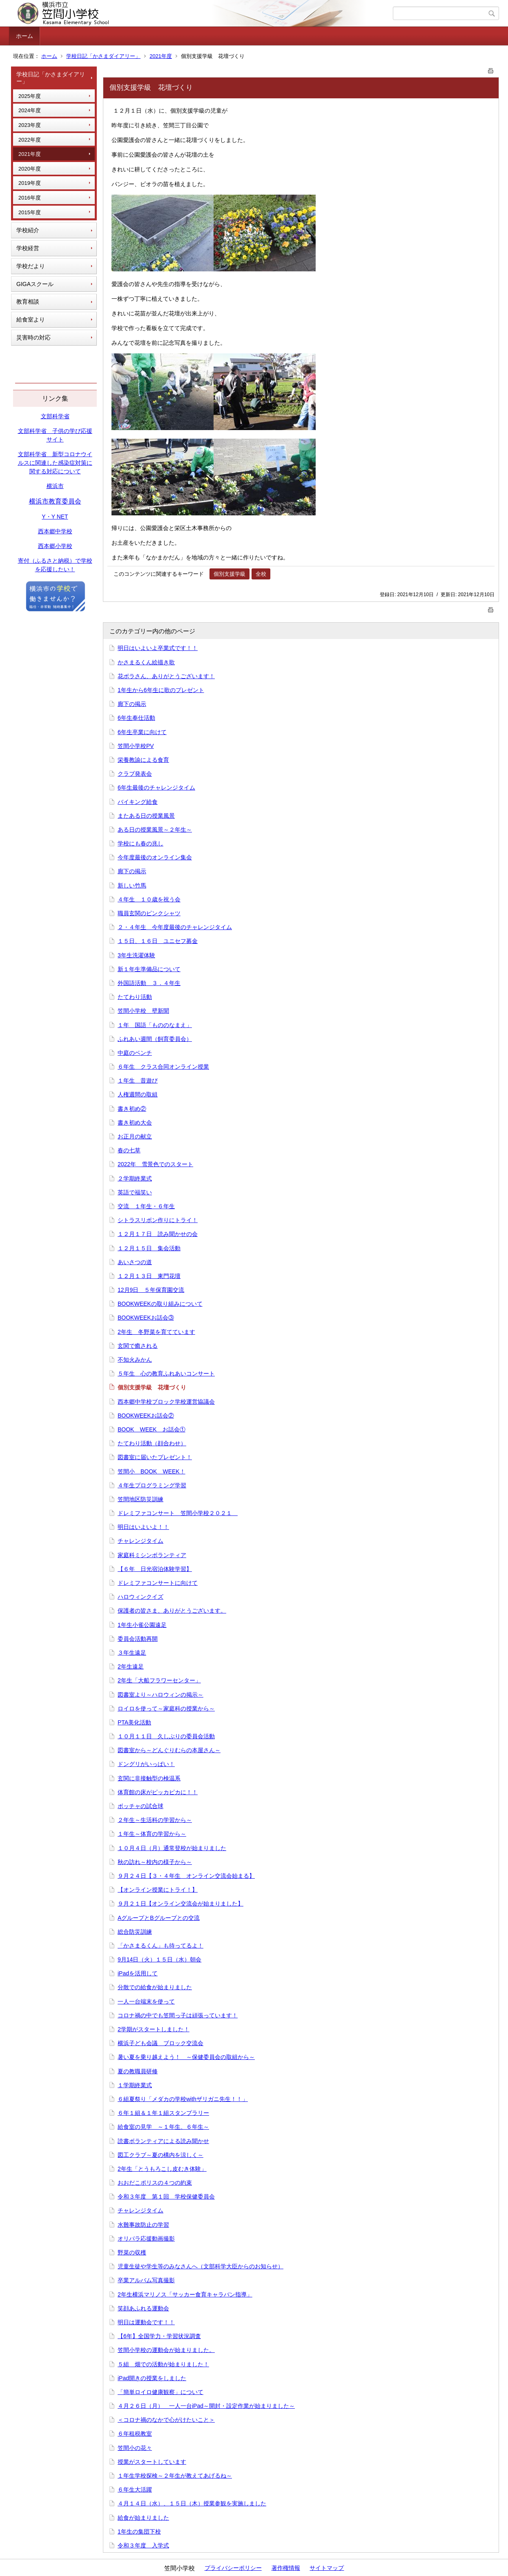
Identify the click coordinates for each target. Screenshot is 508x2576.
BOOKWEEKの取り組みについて (160, 1303)
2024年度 (29, 110)
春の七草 (129, 1150)
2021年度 (160, 56)
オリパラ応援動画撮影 (146, 2238)
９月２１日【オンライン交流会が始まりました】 (180, 1903)
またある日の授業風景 (146, 815)
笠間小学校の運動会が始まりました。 (166, 2350)
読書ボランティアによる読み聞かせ (163, 2141)
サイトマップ (327, 2568)
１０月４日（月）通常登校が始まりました (172, 1848)
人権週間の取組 (138, 1094)
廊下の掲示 (132, 704)
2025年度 (29, 96)
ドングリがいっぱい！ (146, 1764)
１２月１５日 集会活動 (149, 1248)
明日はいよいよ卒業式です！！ (158, 648)
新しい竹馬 (132, 885)
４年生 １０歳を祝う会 (149, 899)
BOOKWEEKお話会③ (146, 1317)
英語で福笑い (135, 1192)
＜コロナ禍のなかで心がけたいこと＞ (166, 2419)
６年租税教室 (135, 2433)
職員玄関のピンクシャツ (149, 913)
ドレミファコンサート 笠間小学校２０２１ (178, 1513)
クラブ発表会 (135, 773)
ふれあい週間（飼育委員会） (155, 1039)
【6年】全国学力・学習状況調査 (159, 2336)
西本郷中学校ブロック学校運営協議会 (166, 1401)
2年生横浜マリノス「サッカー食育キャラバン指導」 (185, 2294)
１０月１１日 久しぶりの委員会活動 (166, 1736)
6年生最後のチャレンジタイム (156, 787)
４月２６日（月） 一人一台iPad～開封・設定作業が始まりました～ (206, 2406)
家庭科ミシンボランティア (152, 1555)
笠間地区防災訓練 (140, 1499)
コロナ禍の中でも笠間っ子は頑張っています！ (178, 2015)
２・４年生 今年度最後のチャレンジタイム (175, 927)
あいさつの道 (135, 1262)
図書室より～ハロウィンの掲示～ (160, 1694)
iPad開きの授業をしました (152, 2378)
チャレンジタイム (140, 1541)
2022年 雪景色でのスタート (155, 1164)
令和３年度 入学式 (143, 2545)
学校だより (30, 266)
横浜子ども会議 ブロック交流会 (160, 2043)
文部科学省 (55, 416)
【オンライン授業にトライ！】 (158, 1889)
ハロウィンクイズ (140, 1596)
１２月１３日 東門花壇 (149, 1276)
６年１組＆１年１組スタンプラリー (163, 2113)
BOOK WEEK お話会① (151, 1429)
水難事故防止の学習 (143, 2224)
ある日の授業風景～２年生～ (155, 829)
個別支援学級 (229, 574)
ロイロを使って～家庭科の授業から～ (166, 1708)
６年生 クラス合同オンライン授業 (163, 1066)
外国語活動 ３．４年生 (149, 983)
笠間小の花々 (135, 2448)
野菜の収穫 (132, 2252)
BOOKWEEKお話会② (146, 1415)
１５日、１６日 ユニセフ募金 (158, 941)
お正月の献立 (135, 1136)
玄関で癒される (138, 1345)
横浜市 (55, 486)
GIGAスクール (34, 284)
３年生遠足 (132, 1652)
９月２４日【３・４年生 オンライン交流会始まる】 (186, 1876)
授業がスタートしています (152, 2461)
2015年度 (29, 212)
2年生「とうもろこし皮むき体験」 (162, 2169)
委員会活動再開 (138, 1638)
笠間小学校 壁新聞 (143, 1010)
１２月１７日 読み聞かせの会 (158, 1234)
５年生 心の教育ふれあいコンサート (166, 1373)
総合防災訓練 (135, 1931)
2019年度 (29, 183)
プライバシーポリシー (233, 2568)
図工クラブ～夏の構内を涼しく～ (160, 2155)
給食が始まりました (143, 2517)
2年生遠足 (131, 1666)
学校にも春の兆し (140, 843)
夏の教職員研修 (138, 2071)
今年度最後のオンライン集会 (155, 857)
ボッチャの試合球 (140, 1806)
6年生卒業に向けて (142, 732)
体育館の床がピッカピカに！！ (158, 1792)
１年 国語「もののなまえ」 (155, 1025)
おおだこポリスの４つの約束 (155, 2182)
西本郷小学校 (55, 546)
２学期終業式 (135, 1178)
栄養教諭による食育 (143, 760)
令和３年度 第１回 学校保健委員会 (166, 2196)
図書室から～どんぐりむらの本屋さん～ (169, 1750)
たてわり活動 (135, 997)
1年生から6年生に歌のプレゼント (161, 690)
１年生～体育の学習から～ (152, 1833)
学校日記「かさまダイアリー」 (103, 56)
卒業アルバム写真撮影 (146, 2280)
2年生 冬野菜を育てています (156, 1332)
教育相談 (27, 301)
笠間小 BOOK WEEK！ (151, 1471)
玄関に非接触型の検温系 (149, 1778)
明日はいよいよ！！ (143, 1527)
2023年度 (29, 125)
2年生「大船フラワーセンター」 (159, 1680)
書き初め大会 (135, 1122)
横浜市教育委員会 (55, 501)
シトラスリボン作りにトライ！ (158, 1220)
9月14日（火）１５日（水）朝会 (159, 1959)
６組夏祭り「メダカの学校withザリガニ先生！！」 (183, 2099)
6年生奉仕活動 (136, 717)
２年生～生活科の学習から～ (155, 1820)
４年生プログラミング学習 (152, 1485)
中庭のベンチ (135, 1052)
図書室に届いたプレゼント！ (155, 1457)
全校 (261, 574)
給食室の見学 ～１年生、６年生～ (163, 2126)
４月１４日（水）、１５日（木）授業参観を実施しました (192, 2503)
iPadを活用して (138, 1973)
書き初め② (132, 1108)
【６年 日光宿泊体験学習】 (155, 1569)
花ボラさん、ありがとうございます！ (166, 676)
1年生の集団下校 (139, 2531)
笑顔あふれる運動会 (143, 2308)
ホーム (24, 36)
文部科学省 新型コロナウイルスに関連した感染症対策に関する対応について (55, 463)
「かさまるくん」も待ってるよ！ (160, 1945)
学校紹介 (27, 230)
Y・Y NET (55, 516)
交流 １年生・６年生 (146, 1206)
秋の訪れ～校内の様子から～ (155, 1862)
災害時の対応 (33, 337)
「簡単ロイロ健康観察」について (160, 2392)
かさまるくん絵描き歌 (146, 662)
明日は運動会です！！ (146, 2322)
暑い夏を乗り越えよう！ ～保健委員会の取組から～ (186, 2057)
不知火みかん (135, 1359)
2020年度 (29, 169)
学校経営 (27, 248)
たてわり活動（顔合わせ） (152, 1443)
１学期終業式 (135, 2085)
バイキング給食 (138, 802)
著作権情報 (286, 2568)
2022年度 (29, 140)
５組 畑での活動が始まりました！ (163, 2364)
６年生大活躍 (135, 2489)
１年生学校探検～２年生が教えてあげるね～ (175, 2475)
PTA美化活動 (134, 1722)
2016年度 (29, 198)
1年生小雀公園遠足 (142, 1625)
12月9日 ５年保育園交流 (151, 1290)
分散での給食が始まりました (155, 1987)
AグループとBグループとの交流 (159, 1918)
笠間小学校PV (136, 746)
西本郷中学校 (55, 531)
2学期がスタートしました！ (153, 2029)
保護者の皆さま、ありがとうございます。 (172, 1610)
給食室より (30, 319)
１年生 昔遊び (138, 1080)
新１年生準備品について (149, 969)
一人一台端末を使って (146, 2001)
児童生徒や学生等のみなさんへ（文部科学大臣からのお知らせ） (200, 2266)
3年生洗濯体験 (136, 955)
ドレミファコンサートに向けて (158, 1583)
